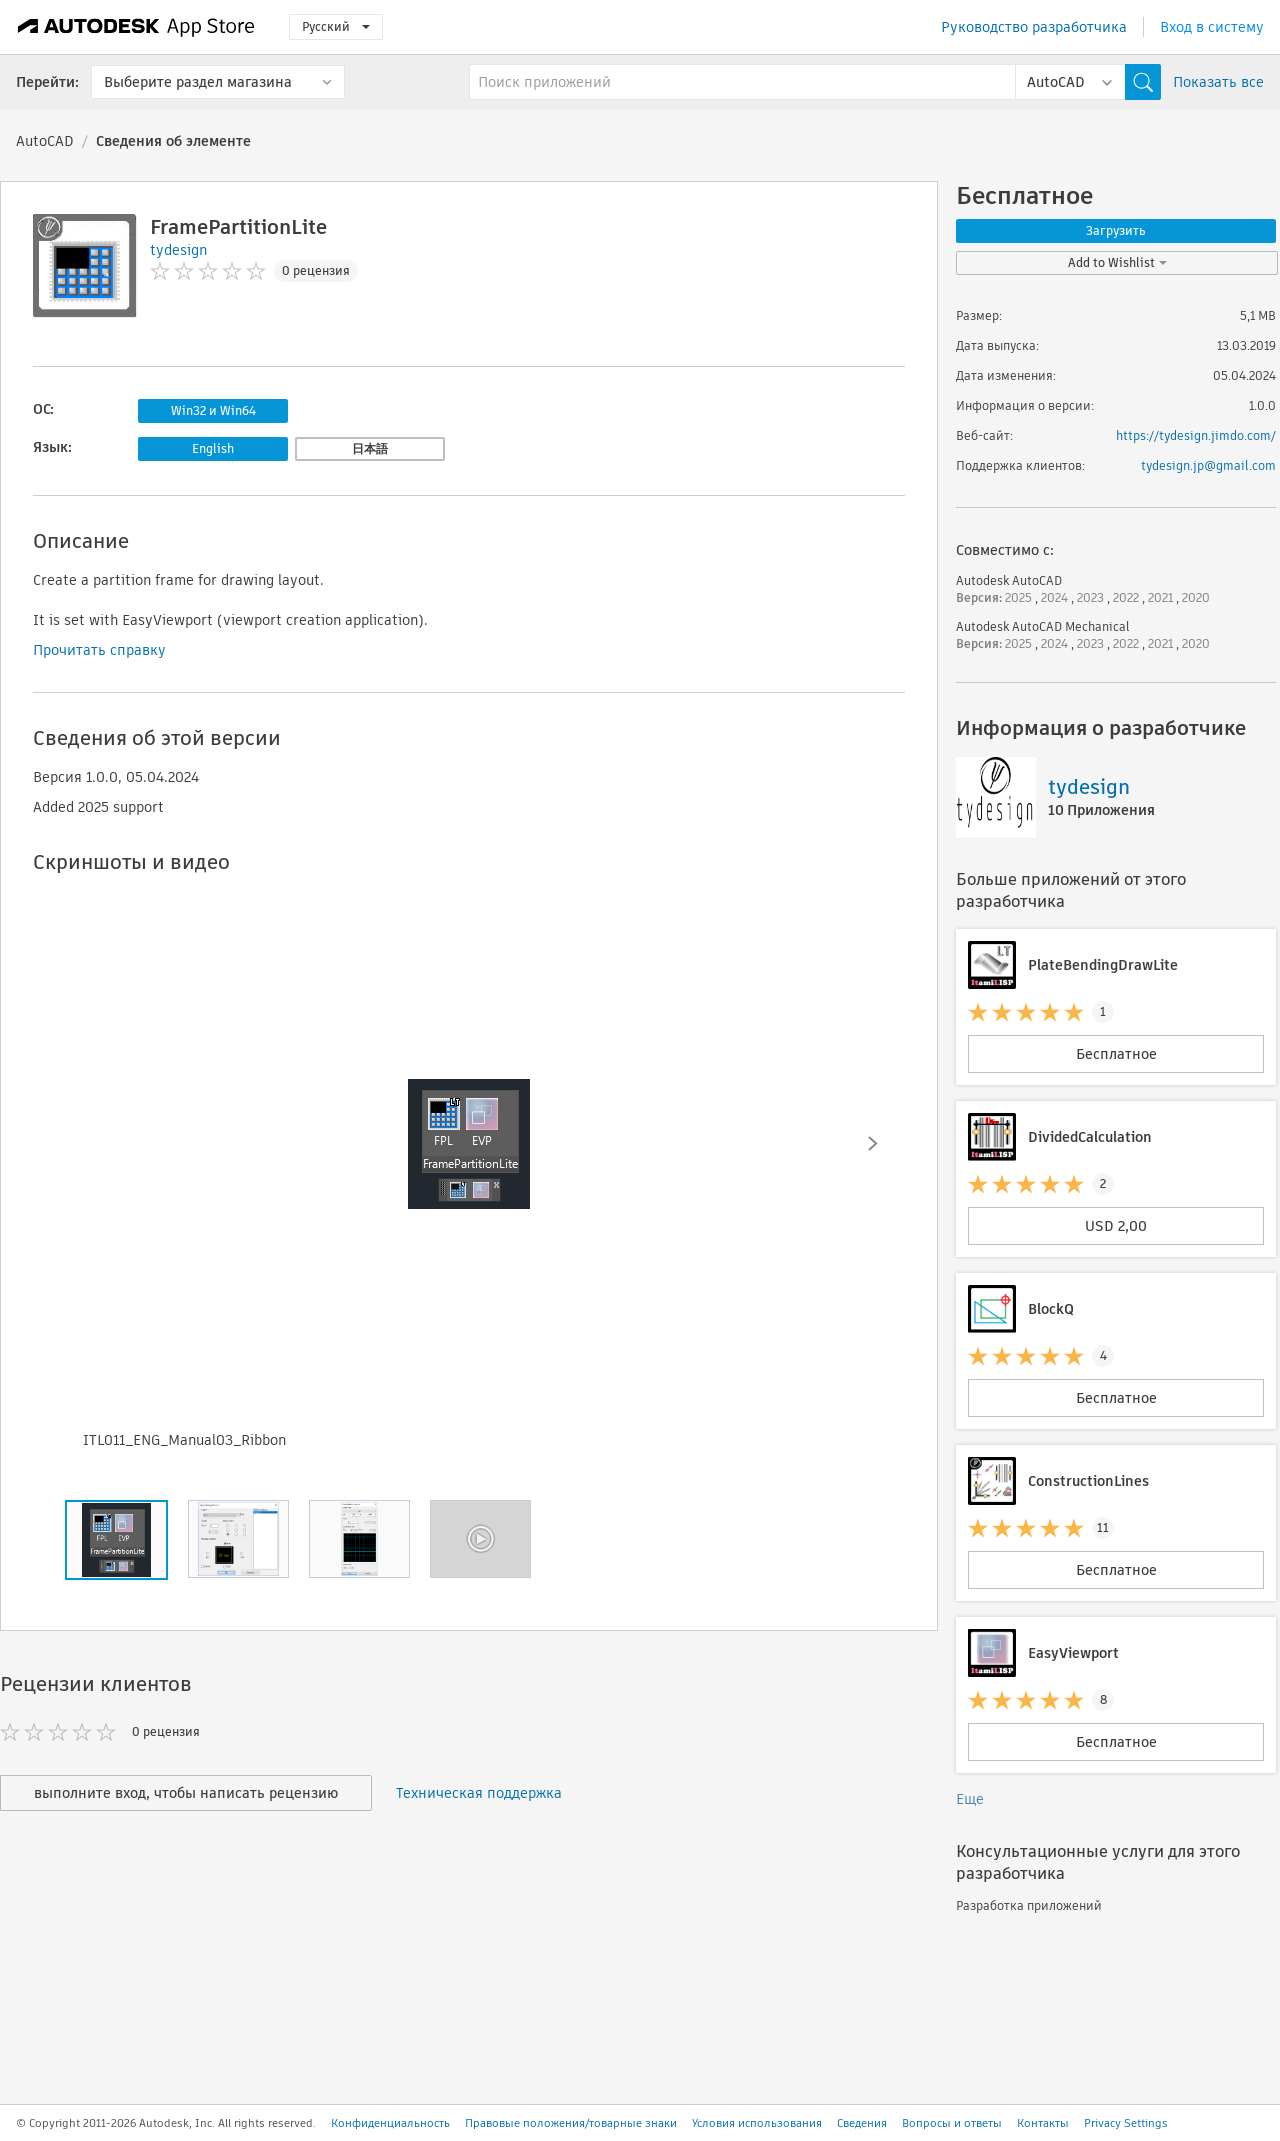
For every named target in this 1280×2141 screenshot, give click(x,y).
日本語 (370, 448)
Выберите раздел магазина (198, 82)
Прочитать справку (99, 650)
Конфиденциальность (390, 2123)
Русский (336, 26)
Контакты (1043, 2123)
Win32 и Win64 (213, 410)
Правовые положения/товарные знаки (571, 2123)
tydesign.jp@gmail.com (1208, 465)
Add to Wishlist (1117, 262)
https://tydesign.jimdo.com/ (1196, 435)
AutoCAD (45, 141)
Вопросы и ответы (952, 2123)
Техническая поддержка (479, 1793)
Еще (970, 1799)
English (213, 448)
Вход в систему (1212, 27)
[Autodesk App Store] (136, 27)
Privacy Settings (1126, 2123)
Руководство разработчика (1034, 27)
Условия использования (757, 2123)
